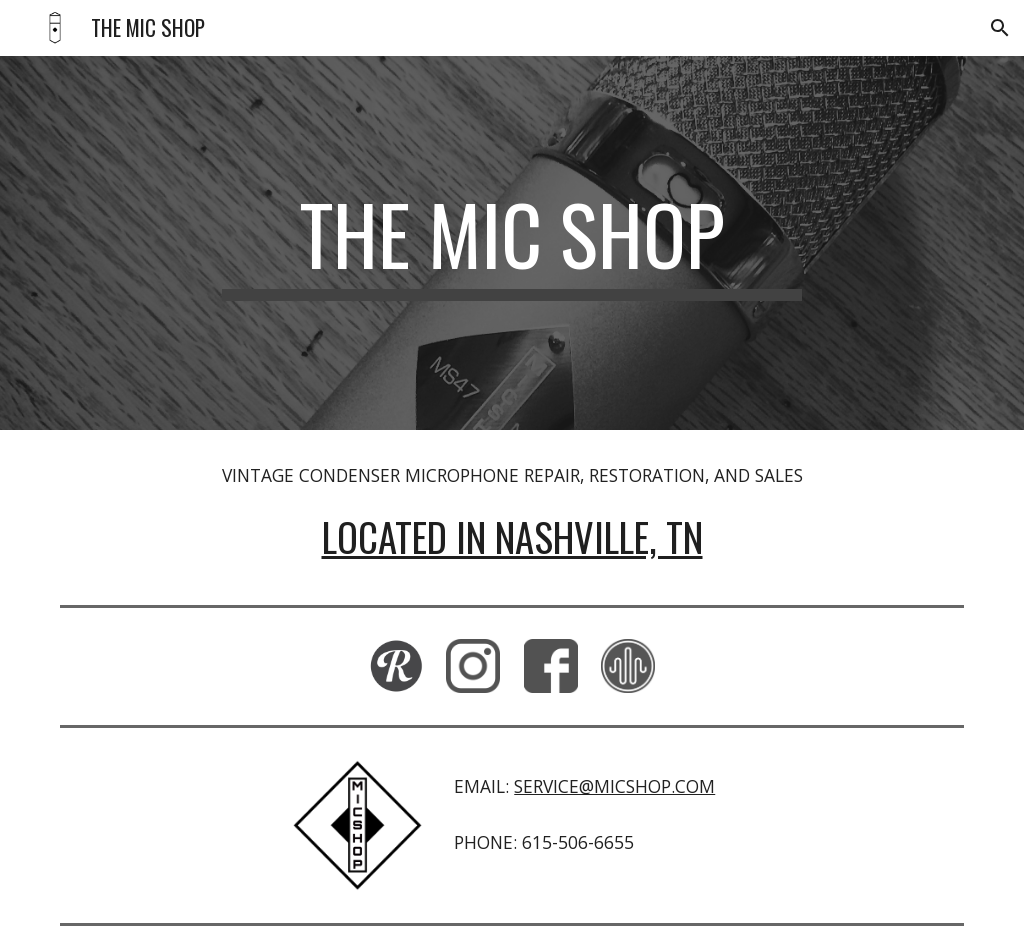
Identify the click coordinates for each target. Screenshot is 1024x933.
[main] (511, 243)
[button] (1000, 28)
